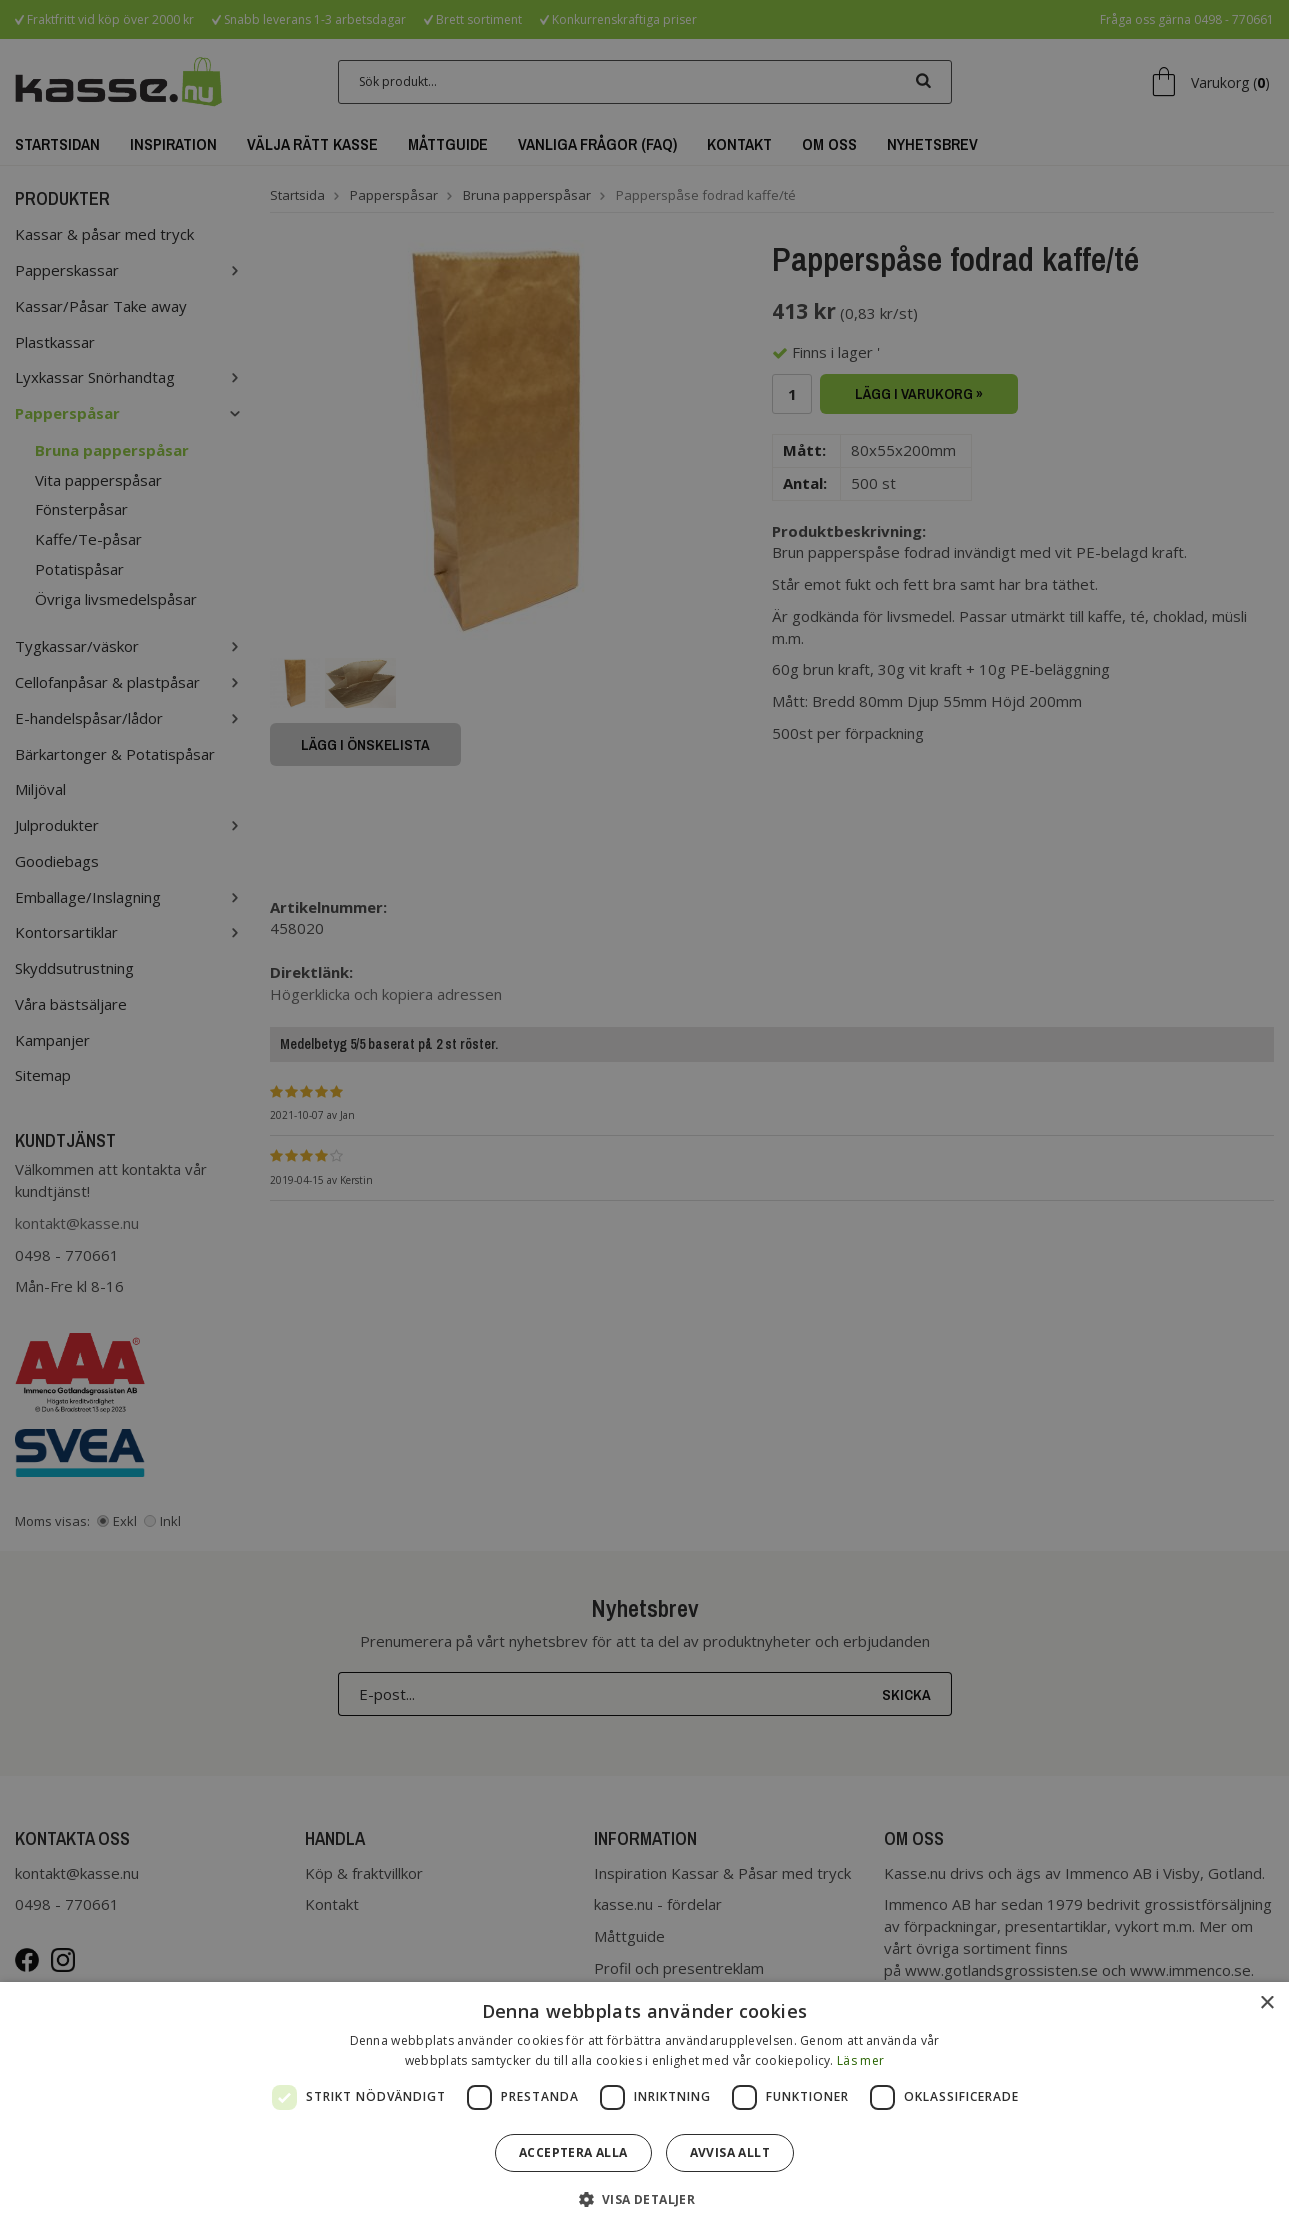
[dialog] (644, 2108)
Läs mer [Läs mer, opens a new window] (860, 2060)
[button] (645, 2198)
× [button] (1266, 2003)
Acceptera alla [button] (573, 2152)
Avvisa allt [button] (730, 2152)
